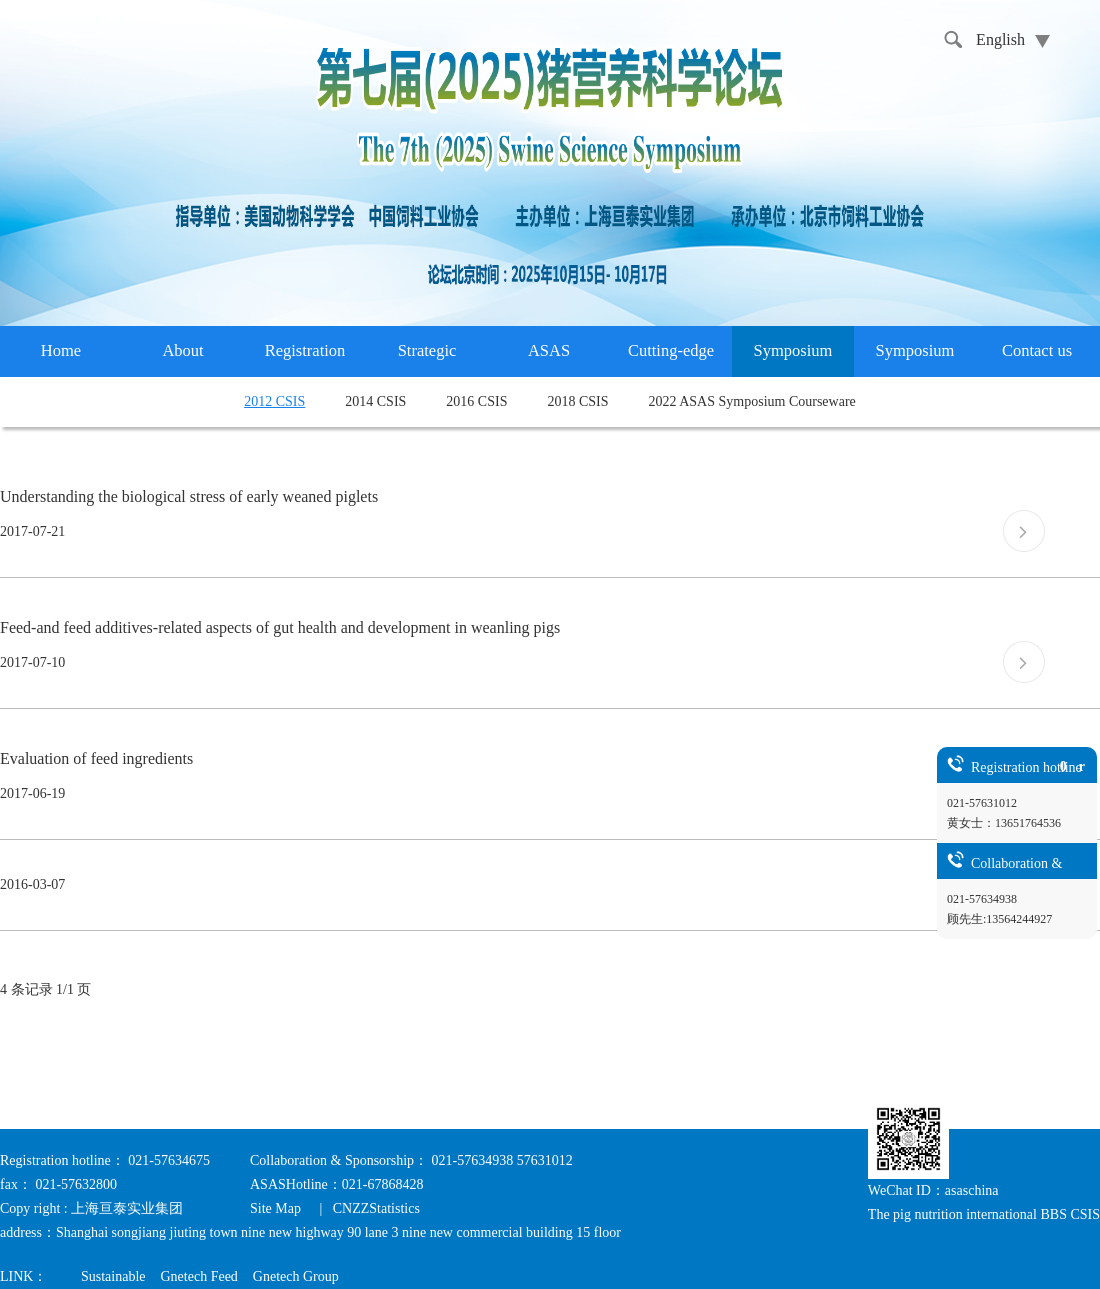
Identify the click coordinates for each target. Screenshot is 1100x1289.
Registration (305, 350)
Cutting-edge (671, 350)
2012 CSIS (274, 401)
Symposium (793, 350)
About (182, 350)
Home (61, 350)
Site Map (277, 1208)
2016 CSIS (476, 401)
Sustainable (113, 1276)
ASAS (549, 350)
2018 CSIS (577, 401)
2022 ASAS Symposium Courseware (752, 401)
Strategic (427, 350)
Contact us (1037, 350)
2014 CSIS (375, 401)
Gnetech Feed (198, 1276)
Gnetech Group (296, 1276)
